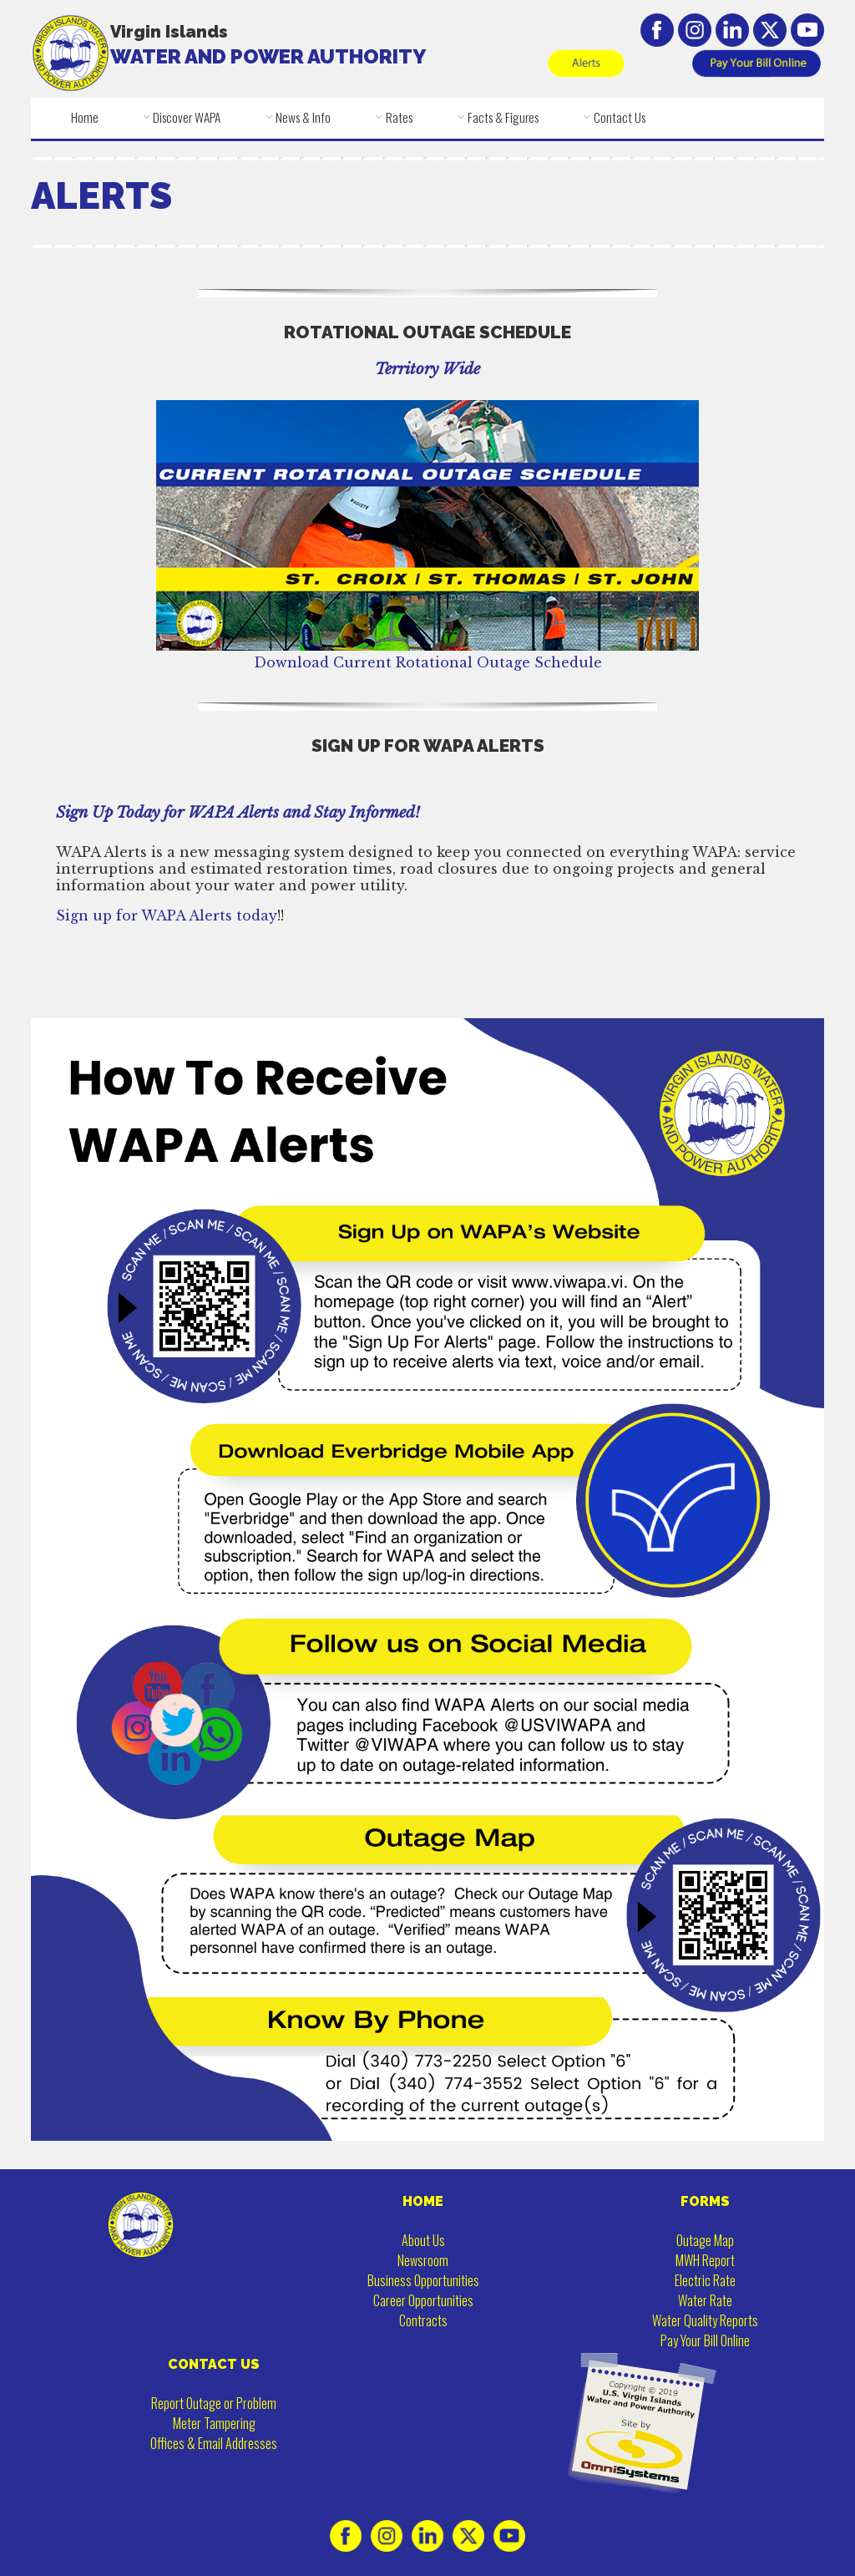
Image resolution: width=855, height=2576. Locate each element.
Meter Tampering (214, 2423)
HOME (422, 2201)
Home (85, 117)
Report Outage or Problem (213, 2403)
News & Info (303, 117)
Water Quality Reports (705, 2320)
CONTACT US (214, 2364)
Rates (399, 117)
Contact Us (619, 117)
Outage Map (705, 2240)
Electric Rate (705, 2280)
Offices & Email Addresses (213, 2443)
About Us (423, 2240)
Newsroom (422, 2260)
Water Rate (705, 2300)
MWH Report (705, 2260)
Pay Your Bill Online (705, 2340)
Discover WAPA (186, 117)
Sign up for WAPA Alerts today (166, 915)
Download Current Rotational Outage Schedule (427, 654)
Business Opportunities (423, 2280)
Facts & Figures (503, 117)
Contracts (423, 2320)
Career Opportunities (423, 2300)
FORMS (705, 2201)
